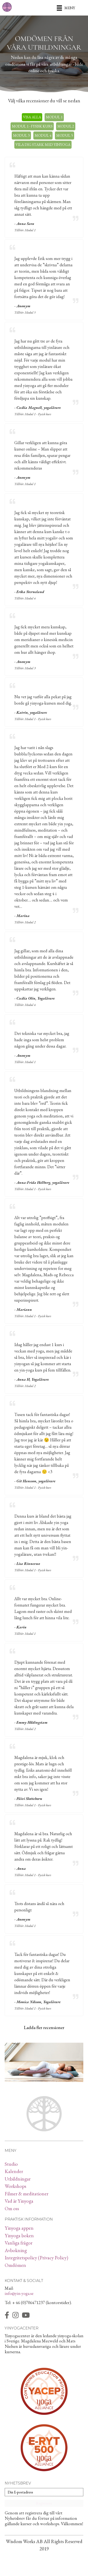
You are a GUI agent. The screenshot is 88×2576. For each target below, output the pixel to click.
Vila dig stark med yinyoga (42, 144)
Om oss (12, 2208)
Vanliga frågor (18, 2243)
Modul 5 (64, 135)
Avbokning (16, 2250)
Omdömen (15, 2265)
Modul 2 (65, 126)
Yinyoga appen (19, 2228)
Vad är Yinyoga (19, 2201)
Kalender (14, 2171)
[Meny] (66, 7)
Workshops (15, 2186)
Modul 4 (42, 135)
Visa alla (32, 117)
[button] (44, 2503)
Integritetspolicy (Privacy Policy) (36, 2257)
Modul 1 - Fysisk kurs (32, 126)
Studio (11, 2164)
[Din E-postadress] (44, 2492)
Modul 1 (54, 117)
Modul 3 (21, 135)
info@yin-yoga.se (19, 2293)
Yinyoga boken (19, 2235)
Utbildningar (18, 2179)
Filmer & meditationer (26, 2193)
